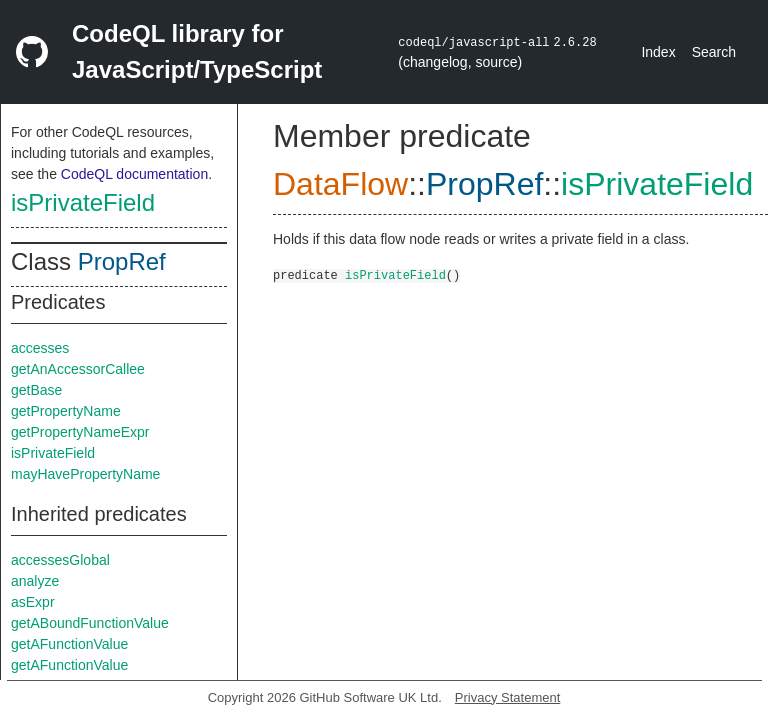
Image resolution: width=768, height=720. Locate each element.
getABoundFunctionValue (90, 623)
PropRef (122, 261)
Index (658, 52)
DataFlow (340, 184)
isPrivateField (83, 202)
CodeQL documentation (134, 174)
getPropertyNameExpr (80, 432)
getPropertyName (66, 411)
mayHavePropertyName (85, 474)
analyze (35, 581)
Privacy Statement (508, 697)
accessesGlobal (60, 560)
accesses (40, 348)
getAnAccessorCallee (78, 369)
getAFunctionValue (69, 644)
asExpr (33, 602)
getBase (36, 390)
